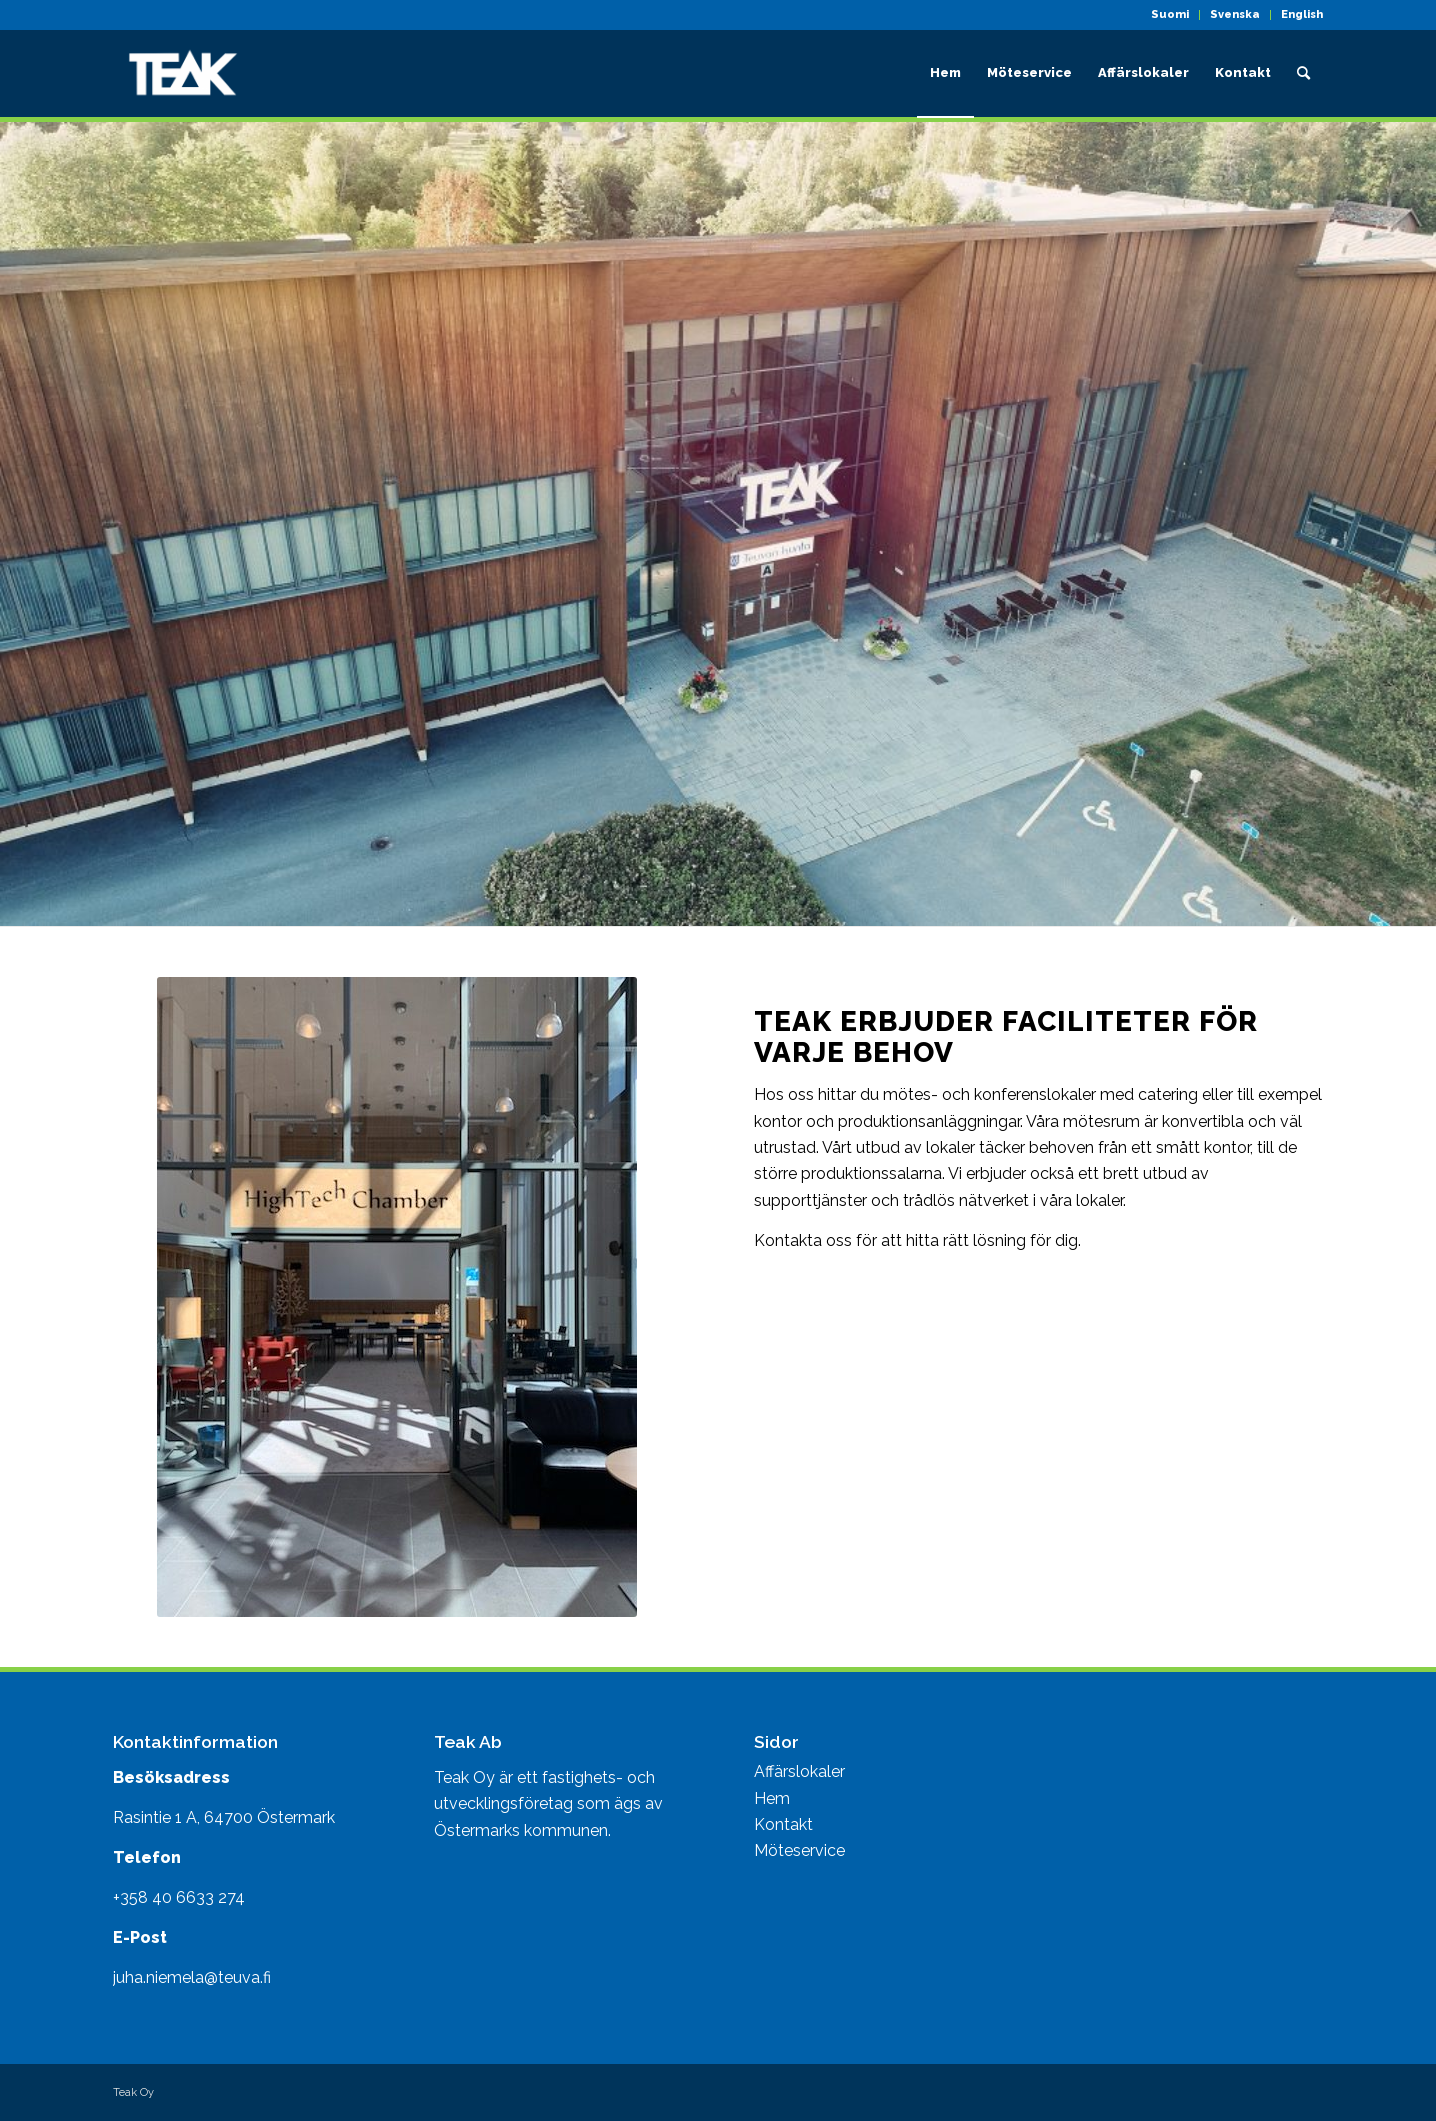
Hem (772, 1798)
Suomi (1170, 14)
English (1302, 14)
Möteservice (799, 1850)
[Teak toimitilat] (183, 73)
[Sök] (1303, 73)
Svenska (1235, 14)
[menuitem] (1170, 15)
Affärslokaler (799, 1771)
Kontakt (783, 1824)
